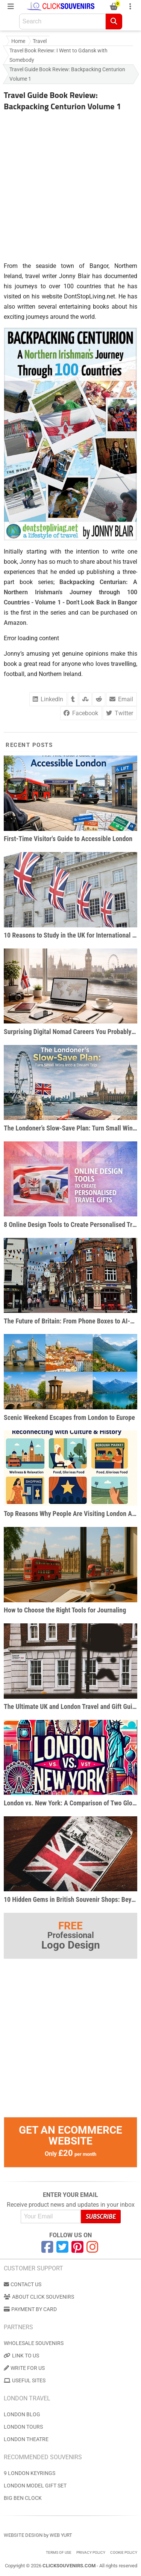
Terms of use (58, 2552)
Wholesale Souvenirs (34, 2343)
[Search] (114, 21)
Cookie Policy (123, 2552)
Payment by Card (30, 2309)
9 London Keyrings (29, 2473)
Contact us (22, 2284)
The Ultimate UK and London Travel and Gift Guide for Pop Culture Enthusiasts (70, 1706)
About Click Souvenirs (39, 2297)
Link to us (21, 2356)
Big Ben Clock (23, 2498)
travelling (123, 663)
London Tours (23, 2427)
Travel (40, 41)
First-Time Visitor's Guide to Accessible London (68, 839)
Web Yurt (61, 2535)
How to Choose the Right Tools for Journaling (65, 1610)
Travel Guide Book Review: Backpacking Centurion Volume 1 (67, 74)
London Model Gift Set (35, 2486)
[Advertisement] (70, 184)
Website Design (23, 2535)
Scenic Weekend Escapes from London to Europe (69, 1417)
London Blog (22, 2414)
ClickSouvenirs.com (69, 2565)
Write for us (24, 2368)
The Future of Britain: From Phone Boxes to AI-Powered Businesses (70, 1321)
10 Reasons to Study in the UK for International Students (70, 935)
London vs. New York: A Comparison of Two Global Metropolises (70, 1803)
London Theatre (26, 2439)
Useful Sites (24, 2380)
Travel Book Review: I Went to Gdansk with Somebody (58, 55)
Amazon (15, 622)
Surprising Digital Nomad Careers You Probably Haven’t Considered (70, 1032)
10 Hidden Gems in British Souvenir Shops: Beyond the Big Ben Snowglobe (70, 1899)
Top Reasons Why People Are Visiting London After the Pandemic (70, 1513)
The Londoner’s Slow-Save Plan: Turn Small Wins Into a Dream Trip (70, 1128)
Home (18, 41)
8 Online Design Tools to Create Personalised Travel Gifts (70, 1224)
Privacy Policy (90, 2552)
